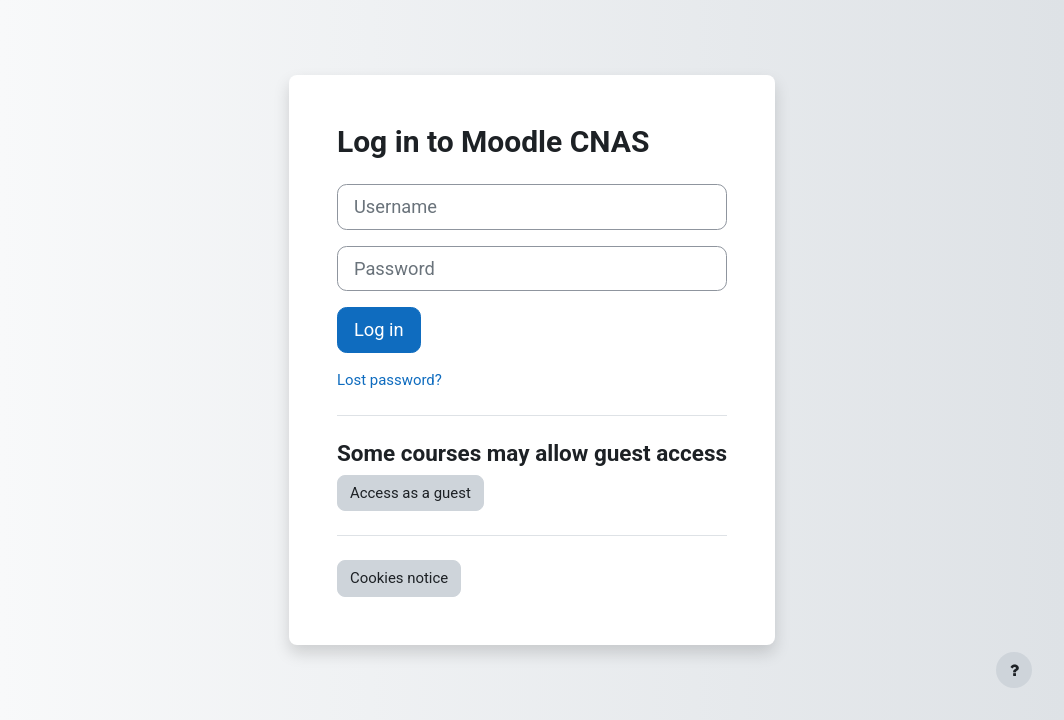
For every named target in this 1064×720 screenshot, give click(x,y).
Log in (379, 329)
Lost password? (389, 380)
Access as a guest (410, 493)
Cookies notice (399, 578)
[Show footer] (1014, 670)
